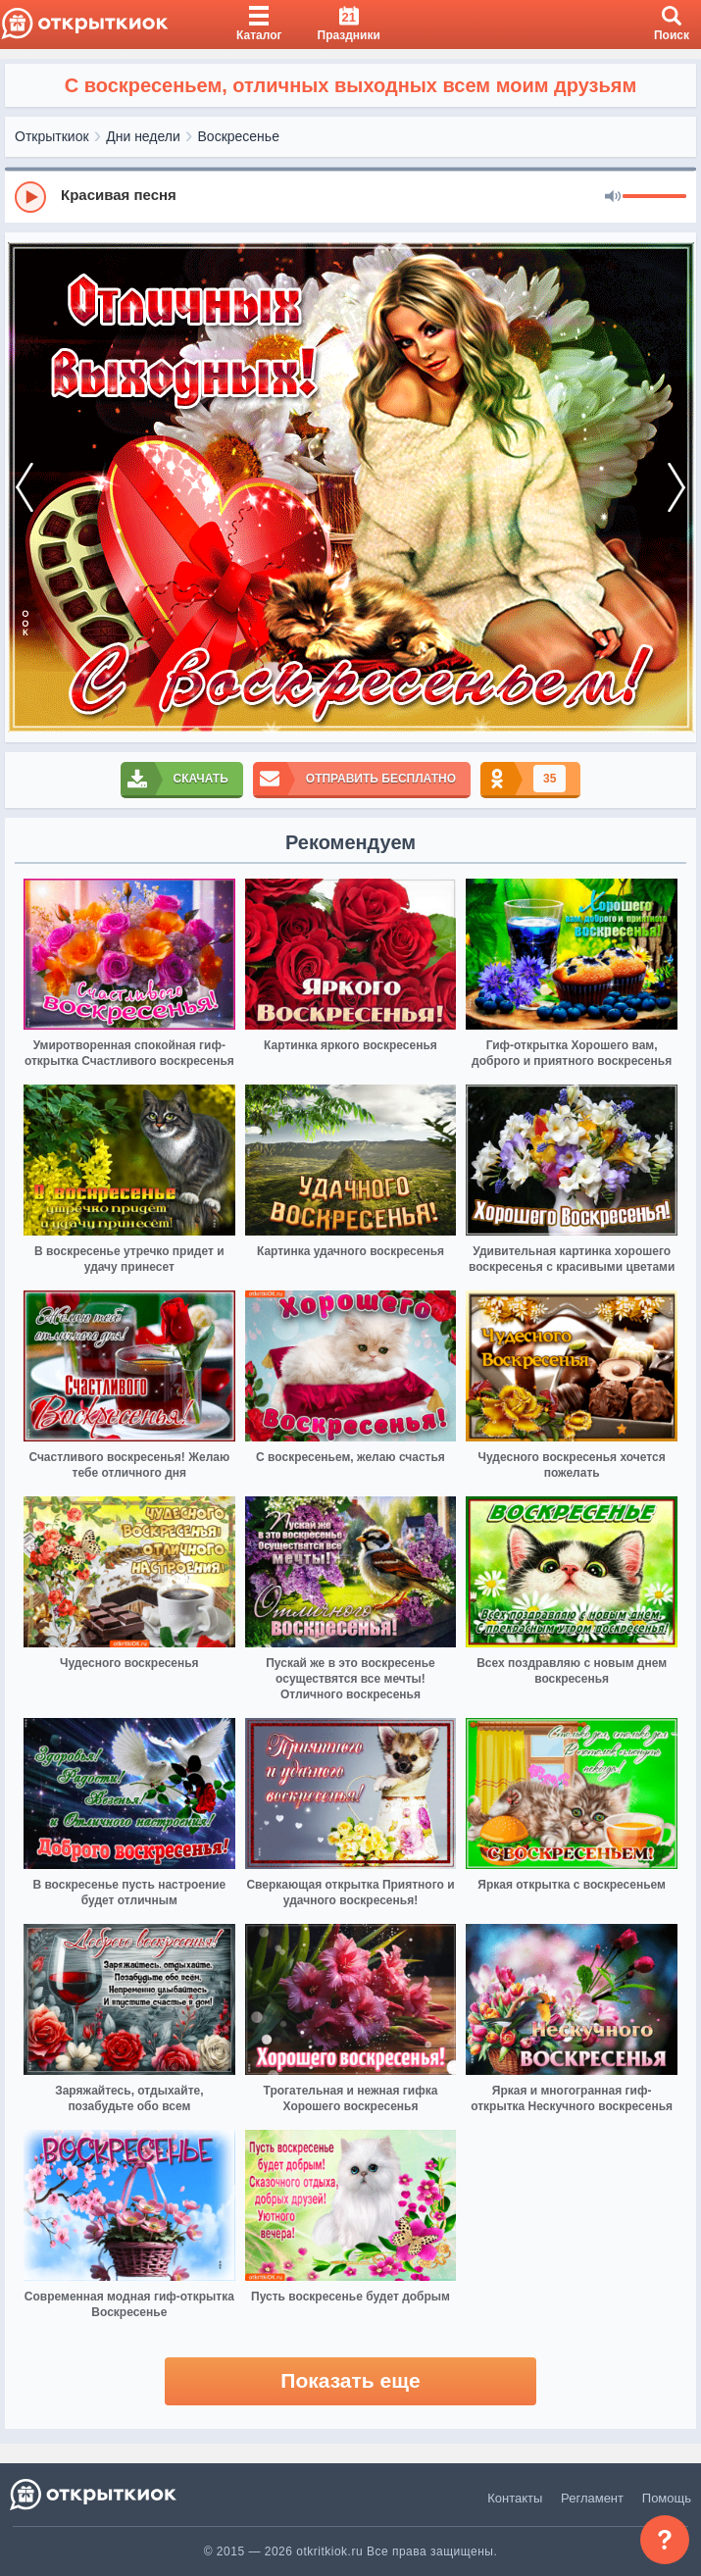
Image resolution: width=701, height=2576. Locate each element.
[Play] (30, 197)
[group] (350, 196)
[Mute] (613, 197)
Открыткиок (52, 136)
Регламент (592, 2498)
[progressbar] (654, 197)
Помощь (666, 2498)
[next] (676, 487)
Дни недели (143, 136)
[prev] (24, 487)
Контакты (514, 2498)
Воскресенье (238, 136)
